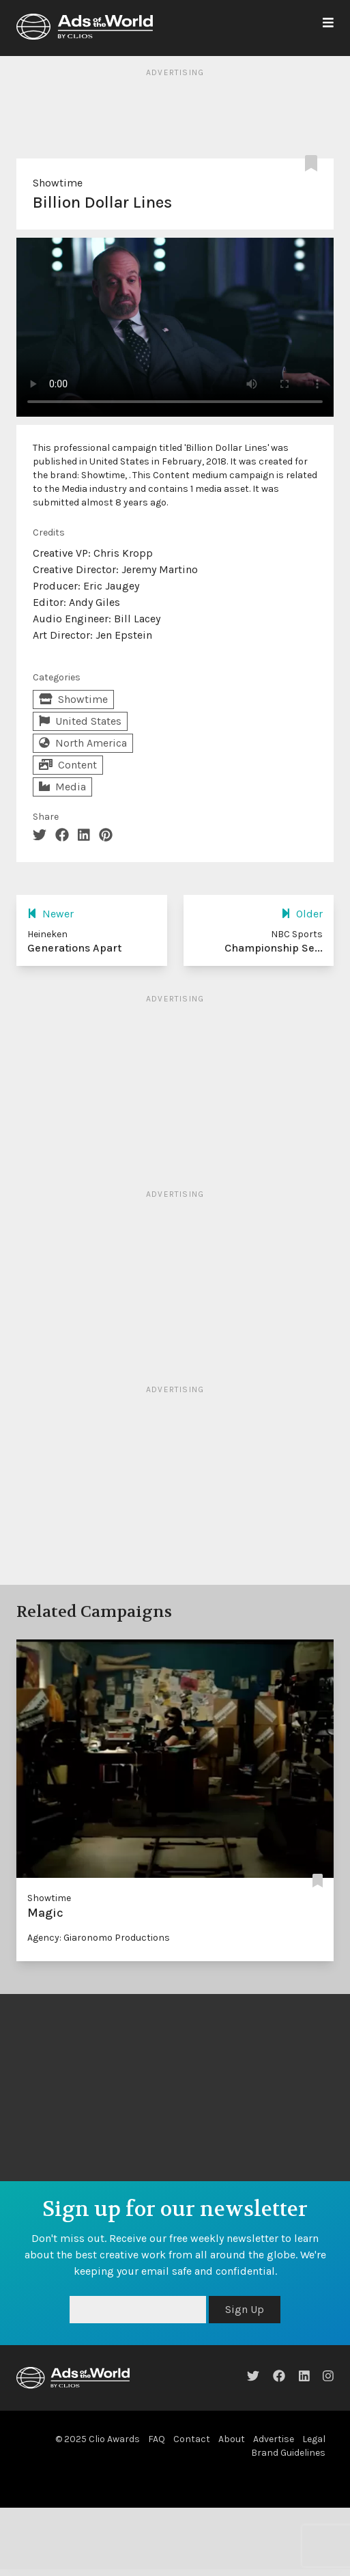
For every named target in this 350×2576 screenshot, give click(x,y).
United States (80, 721)
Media (62, 786)
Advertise (273, 2439)
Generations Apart (74, 947)
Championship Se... (273, 947)
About (231, 2439)
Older (302, 913)
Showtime (58, 182)
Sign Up (244, 2309)
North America (83, 742)
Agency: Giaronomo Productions (98, 1937)
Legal (313, 2439)
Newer (50, 913)
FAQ (156, 2439)
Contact (191, 2439)
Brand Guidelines (288, 2453)
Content (68, 764)
